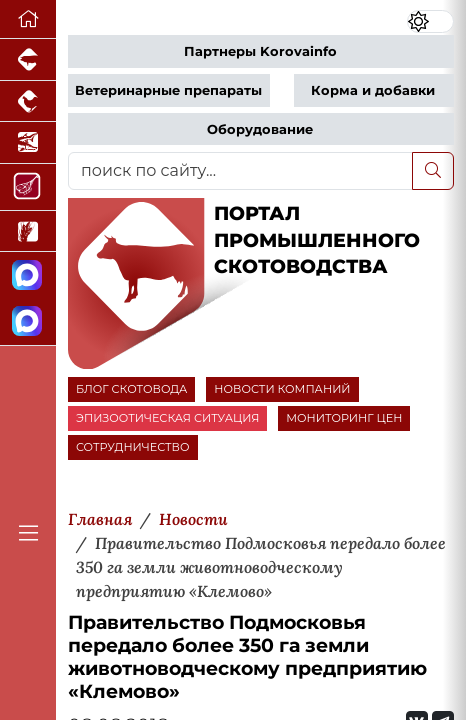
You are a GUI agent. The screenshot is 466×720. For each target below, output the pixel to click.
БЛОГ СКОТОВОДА (131, 389)
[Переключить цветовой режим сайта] (430, 22)
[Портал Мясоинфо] (28, 187)
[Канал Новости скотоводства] (28, 275)
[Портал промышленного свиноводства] (28, 60)
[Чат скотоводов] (28, 322)
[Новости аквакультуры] (28, 143)
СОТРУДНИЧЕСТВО (133, 447)
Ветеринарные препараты (168, 90)
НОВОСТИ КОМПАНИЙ (282, 389)
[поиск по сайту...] (240, 171)
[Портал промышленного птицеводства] (28, 102)
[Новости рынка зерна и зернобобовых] (28, 232)
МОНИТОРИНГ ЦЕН (344, 418)
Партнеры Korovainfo (260, 51)
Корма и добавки (373, 90)
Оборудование (260, 129)
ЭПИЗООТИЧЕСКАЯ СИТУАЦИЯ (167, 418)
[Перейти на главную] (28, 19)
